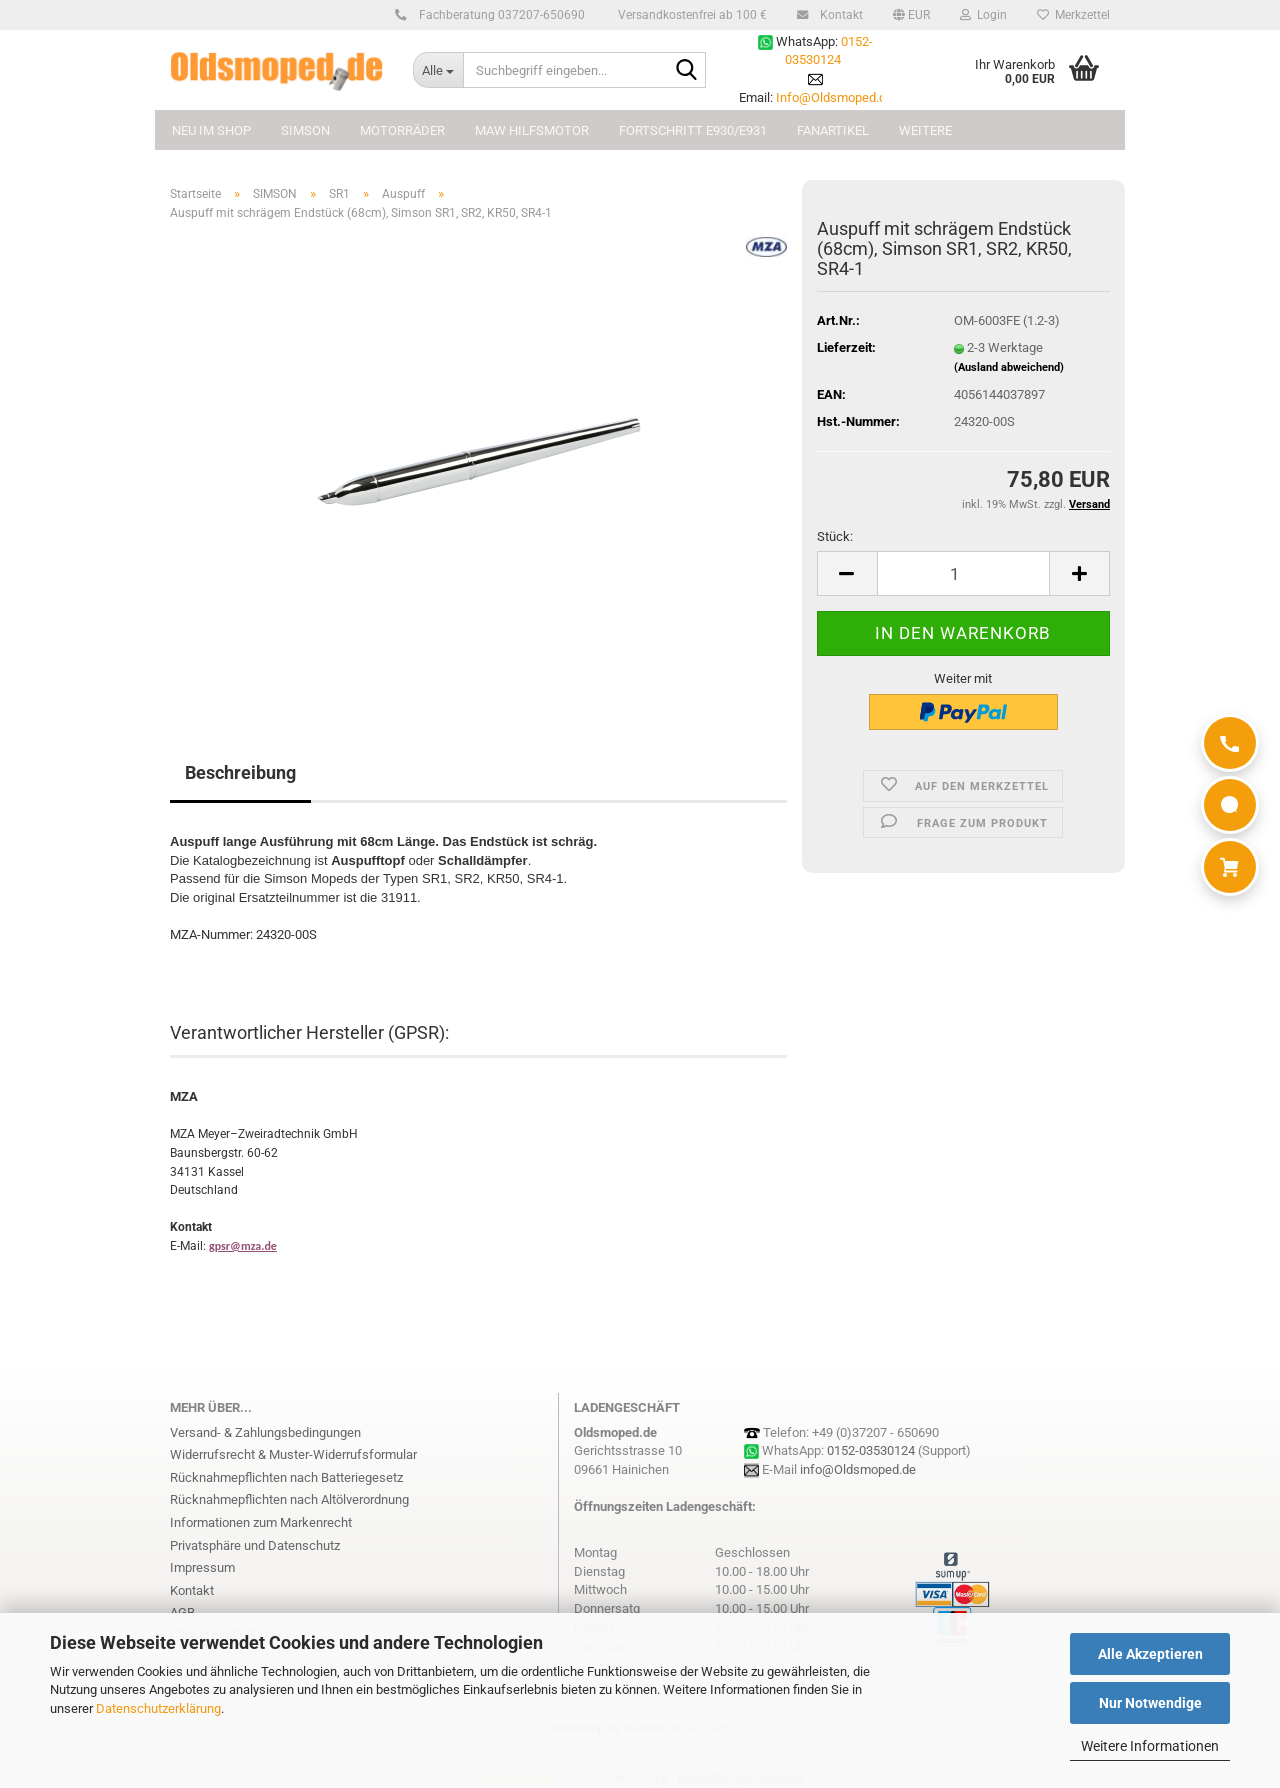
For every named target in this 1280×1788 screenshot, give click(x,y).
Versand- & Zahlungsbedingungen (265, 1432)
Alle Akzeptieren (1150, 1654)
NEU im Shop (211, 130)
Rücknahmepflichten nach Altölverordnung (289, 1499)
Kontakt (838, 15)
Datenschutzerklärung (158, 1708)
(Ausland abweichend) (1009, 367)
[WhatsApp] (1230, 805)
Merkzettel (1073, 15)
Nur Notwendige (1150, 1703)
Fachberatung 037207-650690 (499, 15)
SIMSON (305, 130)
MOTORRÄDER (402, 130)
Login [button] (983, 15)
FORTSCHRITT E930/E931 (693, 130)
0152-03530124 (871, 1450)
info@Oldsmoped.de (858, 1469)
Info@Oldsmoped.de (834, 97)
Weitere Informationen (1150, 1746)
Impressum (202, 1567)
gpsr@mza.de (243, 1246)
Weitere (925, 130)
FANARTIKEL (833, 130)
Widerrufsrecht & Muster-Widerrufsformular (293, 1454)
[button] (911, 15)
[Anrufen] (1230, 743)
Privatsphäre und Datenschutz (255, 1545)
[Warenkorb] (1230, 867)
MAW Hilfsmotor (532, 130)
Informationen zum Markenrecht (261, 1522)
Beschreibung (240, 772)
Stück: (835, 536)
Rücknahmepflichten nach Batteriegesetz (286, 1477)
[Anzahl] (963, 573)
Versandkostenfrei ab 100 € (691, 15)
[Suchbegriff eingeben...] (438, 70)
